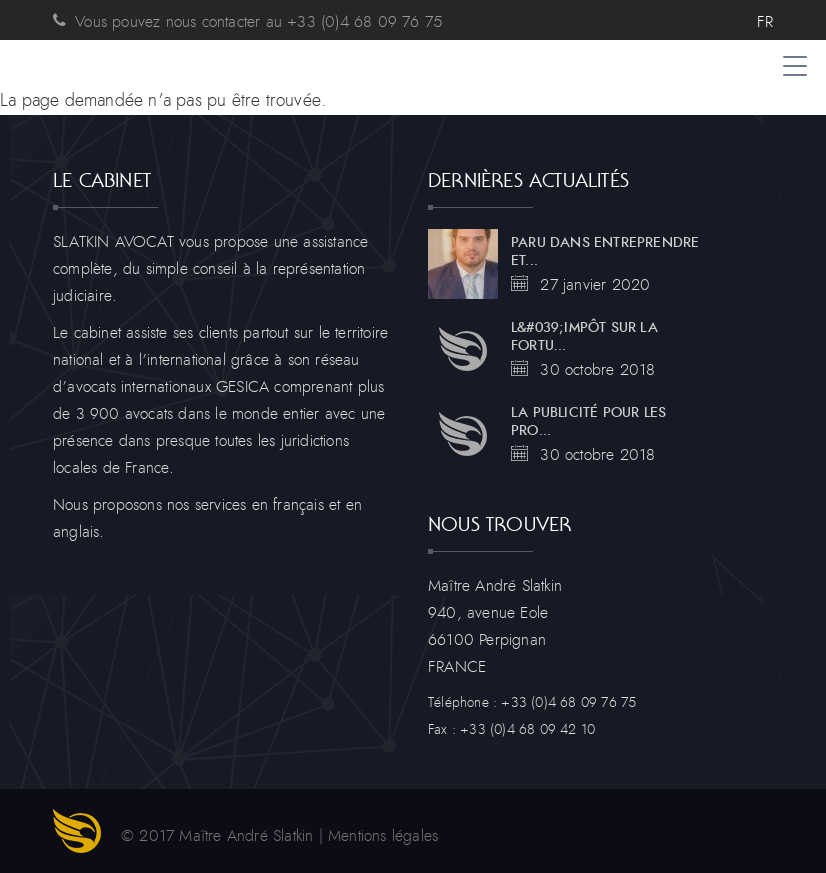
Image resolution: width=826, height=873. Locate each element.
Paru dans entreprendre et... (605, 252)
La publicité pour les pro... (588, 422)
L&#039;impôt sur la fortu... (584, 337)
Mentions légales (383, 836)
